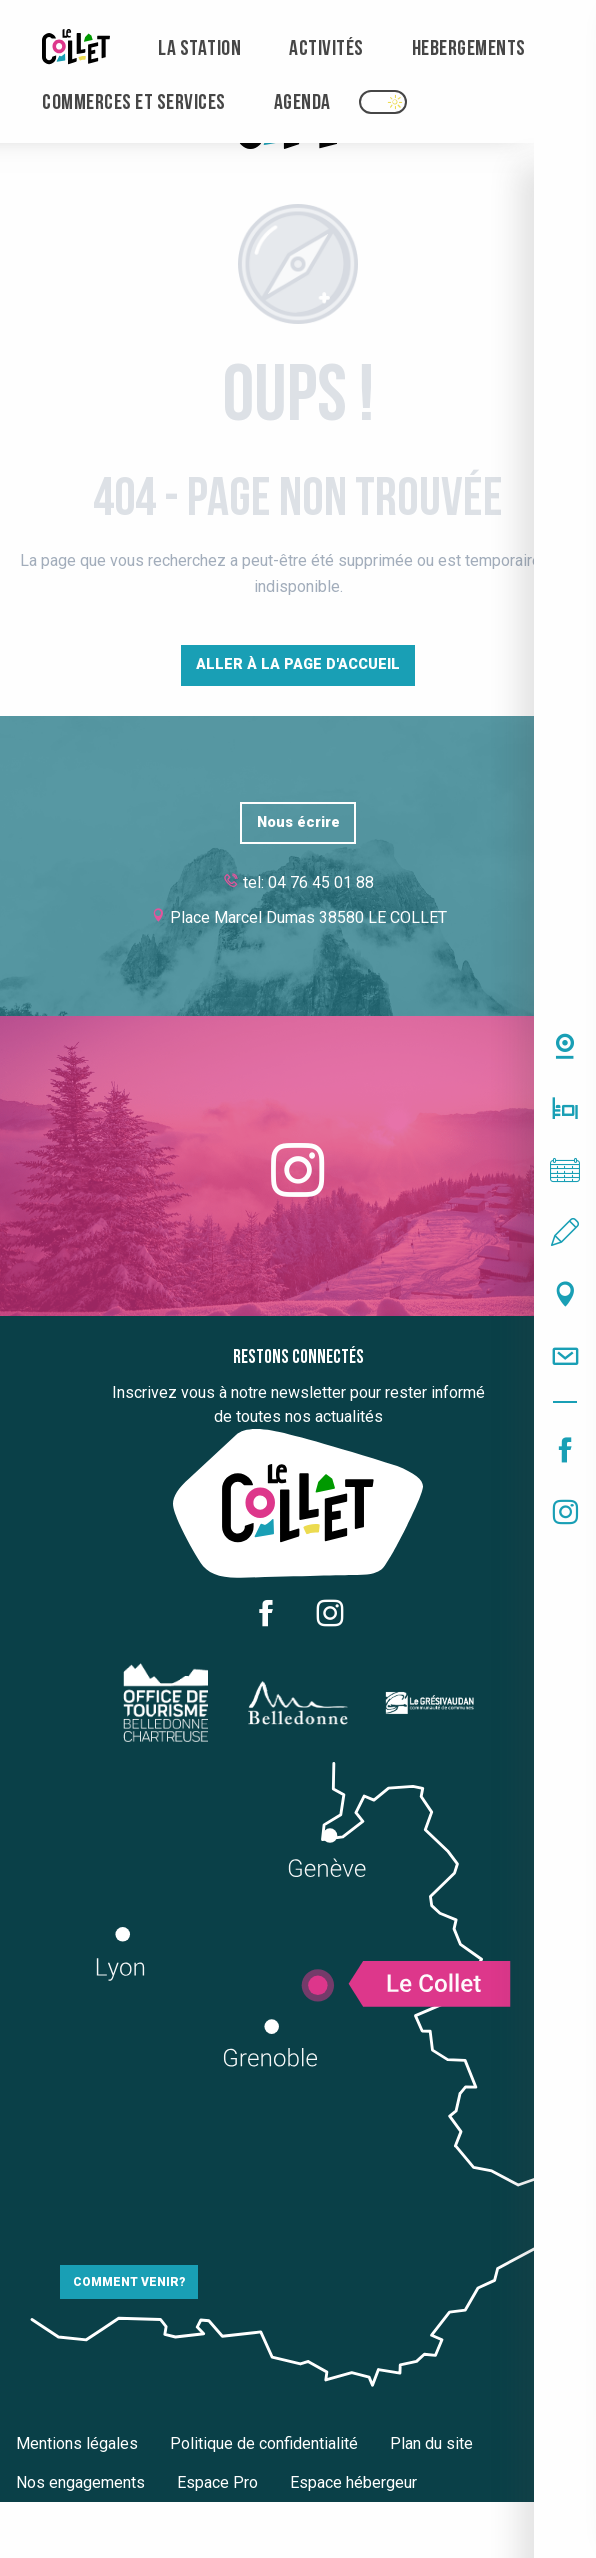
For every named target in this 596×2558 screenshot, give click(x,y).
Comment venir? (129, 2282)
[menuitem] (76, 49)
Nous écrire (298, 822)
